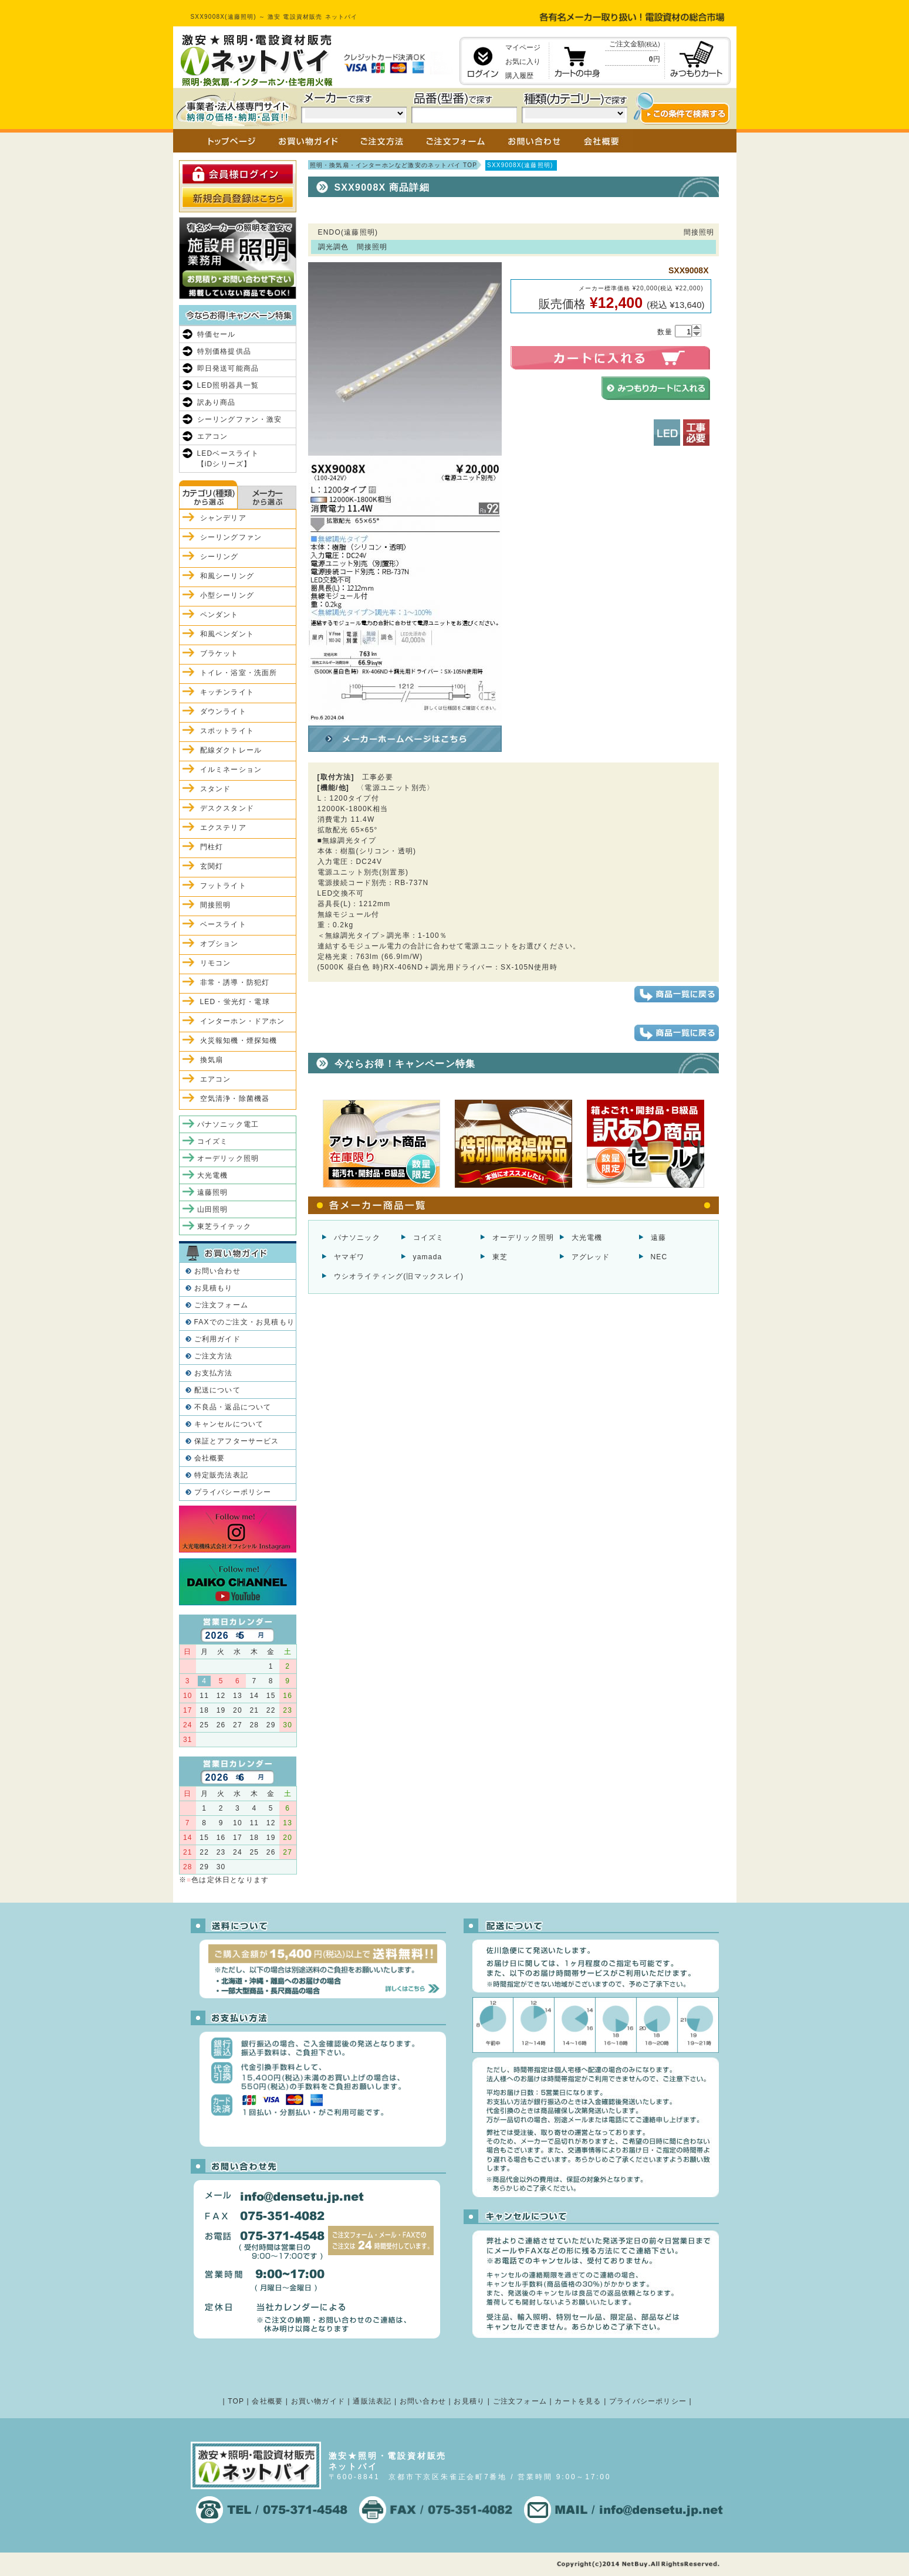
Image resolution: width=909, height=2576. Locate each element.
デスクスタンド (227, 808)
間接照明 (215, 905)
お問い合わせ (217, 1271)
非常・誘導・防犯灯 (235, 982)
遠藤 (658, 1237)
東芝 (500, 1257)
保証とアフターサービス (236, 1441)
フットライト (223, 886)
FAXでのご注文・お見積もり (244, 1322)
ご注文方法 (213, 1356)
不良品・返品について (233, 1407)
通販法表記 (372, 2401)
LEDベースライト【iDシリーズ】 (228, 458)
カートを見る (578, 2401)
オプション (219, 944)
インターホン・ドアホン (242, 1021)
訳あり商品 (216, 402)
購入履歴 (519, 76)
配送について (217, 1390)
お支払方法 (213, 1373)
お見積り (469, 2401)
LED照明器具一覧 (228, 385)
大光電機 (587, 1237)
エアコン (212, 436)
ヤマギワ (349, 1257)
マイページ (522, 47)
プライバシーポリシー (233, 1492)
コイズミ (428, 1237)
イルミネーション (231, 769)
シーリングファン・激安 (239, 419)
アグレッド (591, 1257)
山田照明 (212, 1209)
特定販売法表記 (221, 1475)
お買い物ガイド (318, 2401)
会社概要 (209, 1458)
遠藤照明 (212, 1192)
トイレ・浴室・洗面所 (239, 673)
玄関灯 (212, 866)
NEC (659, 1257)
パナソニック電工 (228, 1124)
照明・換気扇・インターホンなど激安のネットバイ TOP (394, 165)
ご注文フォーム (221, 1305)
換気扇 (212, 1060)
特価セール (216, 334)
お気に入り (522, 61)
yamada (427, 1257)
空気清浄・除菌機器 (235, 1098)
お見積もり (213, 1288)
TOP (236, 2401)
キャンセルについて (229, 1424)
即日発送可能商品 (228, 368)
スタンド (215, 789)
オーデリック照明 (523, 1237)
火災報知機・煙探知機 (239, 1040)
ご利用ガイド (217, 1339)
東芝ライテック (224, 1226)
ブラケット (219, 653)
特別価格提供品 (224, 351)
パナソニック (357, 1237)
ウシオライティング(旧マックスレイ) (399, 1276)
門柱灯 (212, 847)
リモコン (215, 963)
